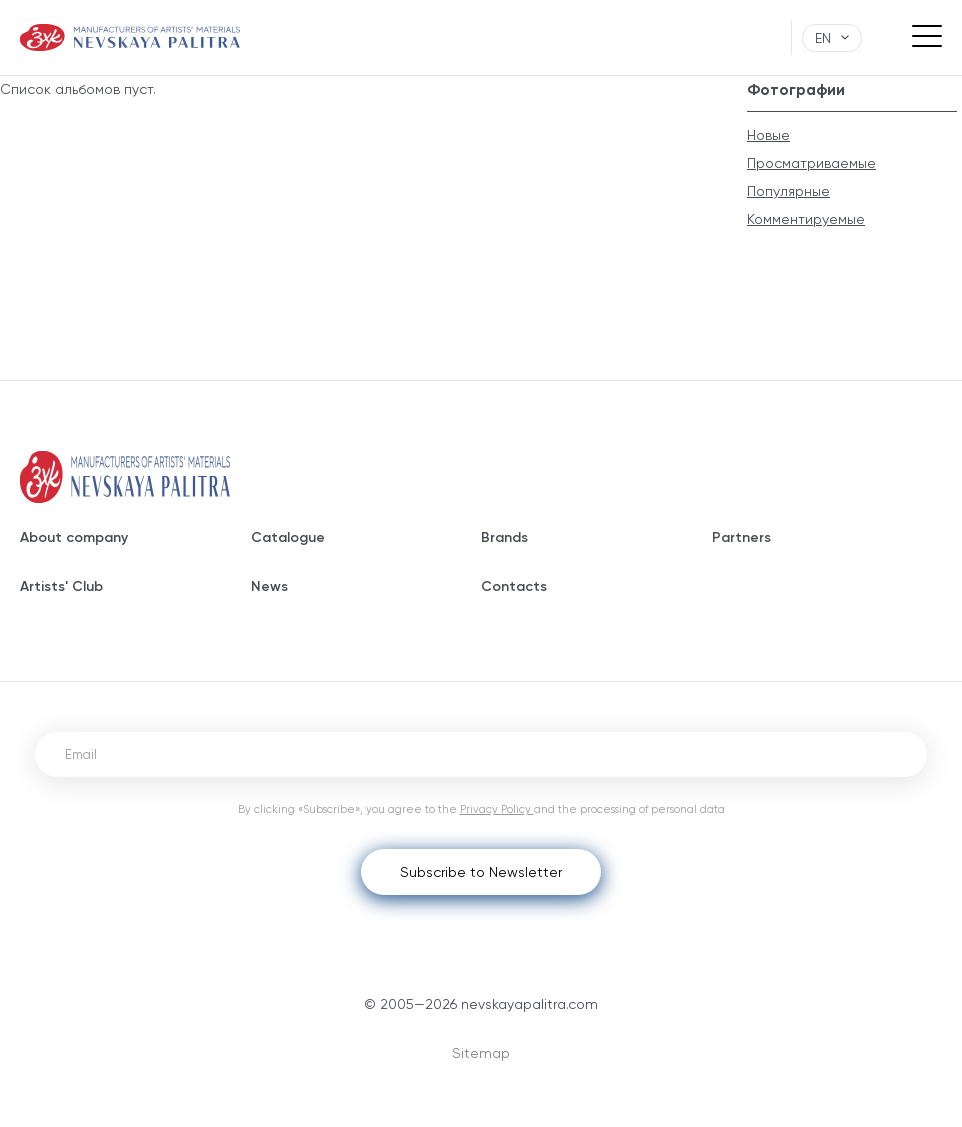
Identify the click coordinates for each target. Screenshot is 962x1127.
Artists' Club (61, 586)
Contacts (514, 586)
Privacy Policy (497, 809)
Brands (504, 537)
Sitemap (481, 1053)
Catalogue (288, 537)
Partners (741, 537)
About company (74, 537)
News (269, 586)
